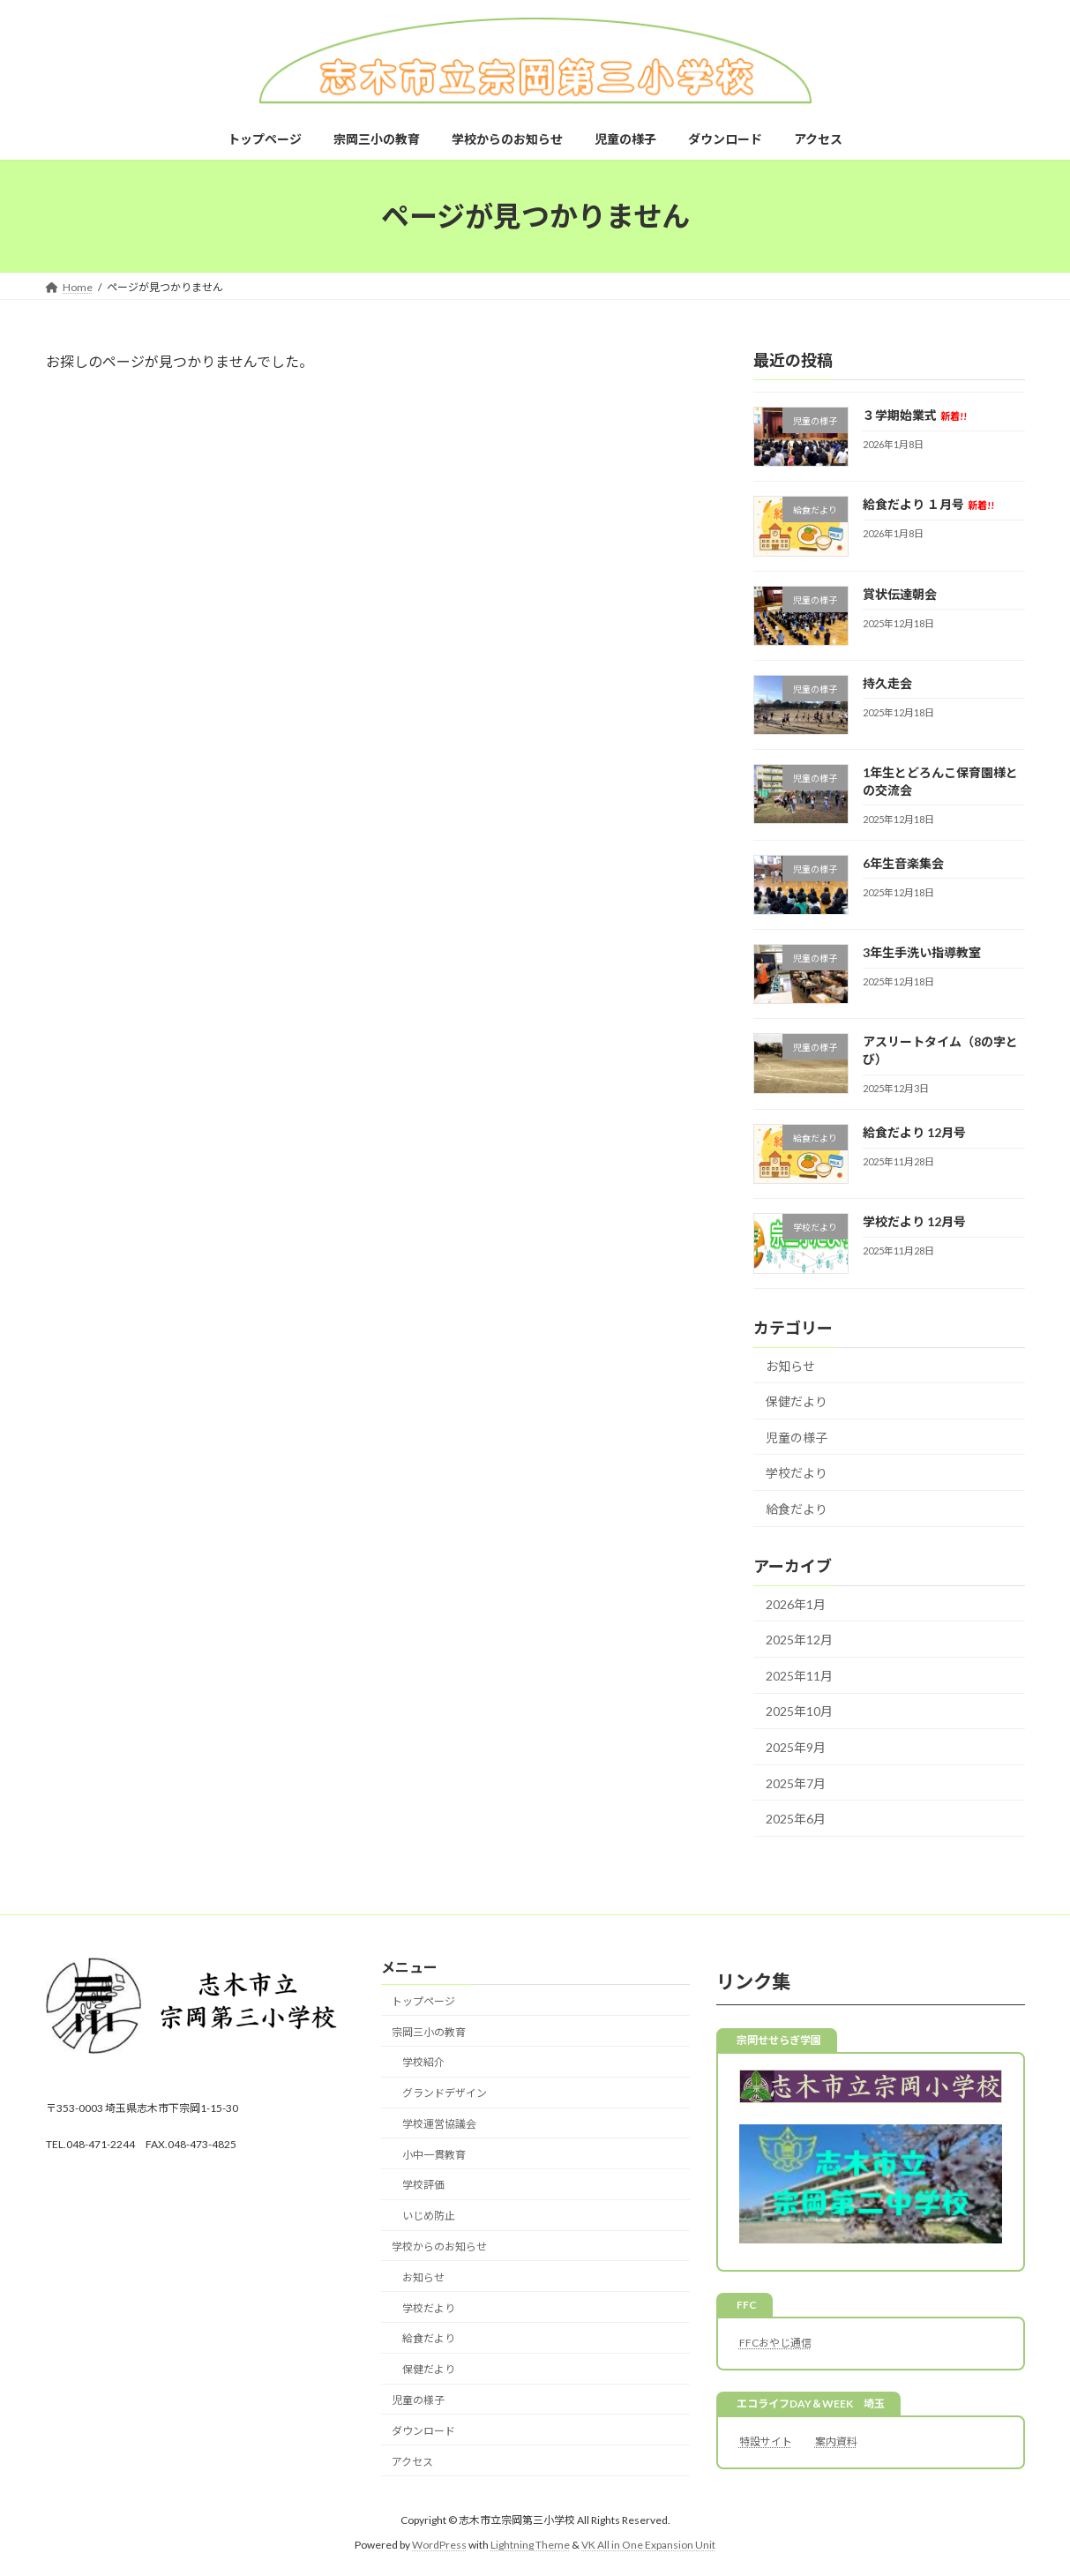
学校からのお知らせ (439, 2246)
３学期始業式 (914, 415)
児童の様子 (796, 1437)
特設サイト (765, 2441)
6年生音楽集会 (902, 863)
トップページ (423, 2001)
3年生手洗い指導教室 (921, 952)
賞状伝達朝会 (899, 594)
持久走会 (886, 683)
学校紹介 (423, 2063)
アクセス (412, 2461)
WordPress (439, 2544)
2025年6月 (796, 1818)
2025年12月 (799, 1639)
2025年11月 (799, 1675)
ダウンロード (423, 2430)
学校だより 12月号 (913, 1221)
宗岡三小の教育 (429, 2032)
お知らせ (790, 1366)
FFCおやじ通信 (775, 2342)
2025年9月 (796, 1747)
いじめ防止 (428, 2215)
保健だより (796, 1401)
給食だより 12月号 (913, 1132)
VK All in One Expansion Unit (648, 2544)
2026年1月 (796, 1604)
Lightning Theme (530, 2544)
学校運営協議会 (439, 2123)
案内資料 (836, 2441)
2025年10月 (799, 1711)
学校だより (796, 1472)
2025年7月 (796, 1783)
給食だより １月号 (927, 504)
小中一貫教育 (434, 2154)
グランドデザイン (444, 2093)
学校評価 (423, 2185)
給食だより (796, 1508)
